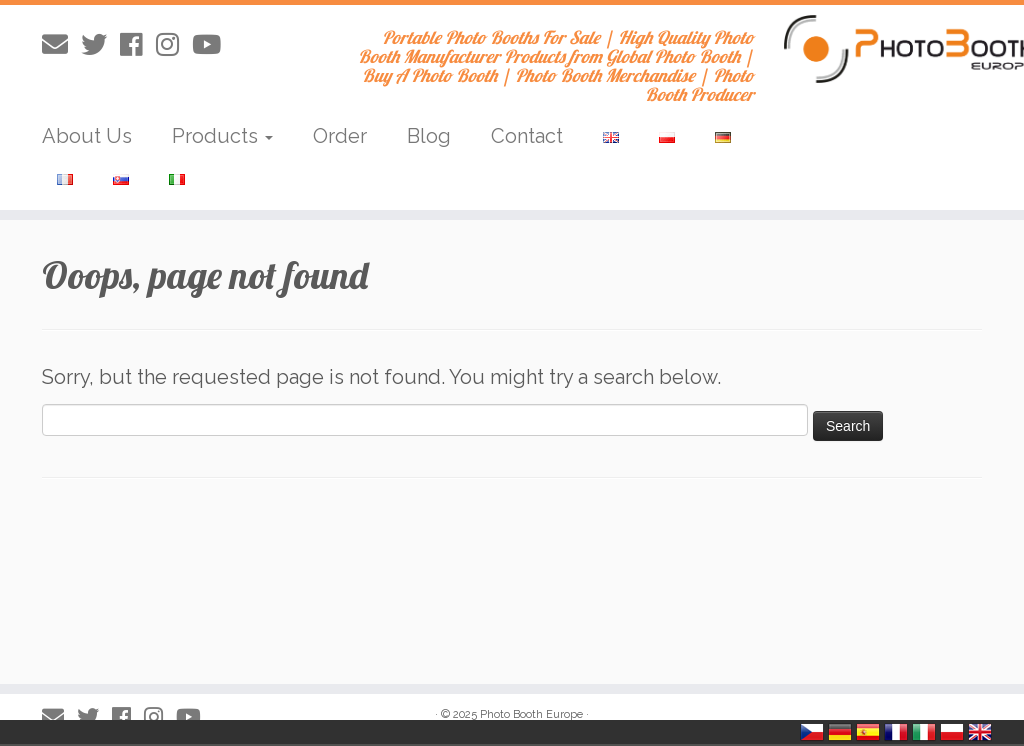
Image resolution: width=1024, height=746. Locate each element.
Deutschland (840, 732)
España (868, 732)
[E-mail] (61, 45)
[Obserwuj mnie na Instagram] (174, 45)
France (896, 732)
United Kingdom (980, 732)
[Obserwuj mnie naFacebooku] (138, 45)
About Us (87, 136)
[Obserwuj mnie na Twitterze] (100, 45)
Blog (429, 136)
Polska (952, 732)
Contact (527, 136)
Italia (924, 732)
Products (222, 136)
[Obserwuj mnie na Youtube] (213, 45)
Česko (812, 732)
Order (340, 136)
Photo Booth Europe (531, 714)
